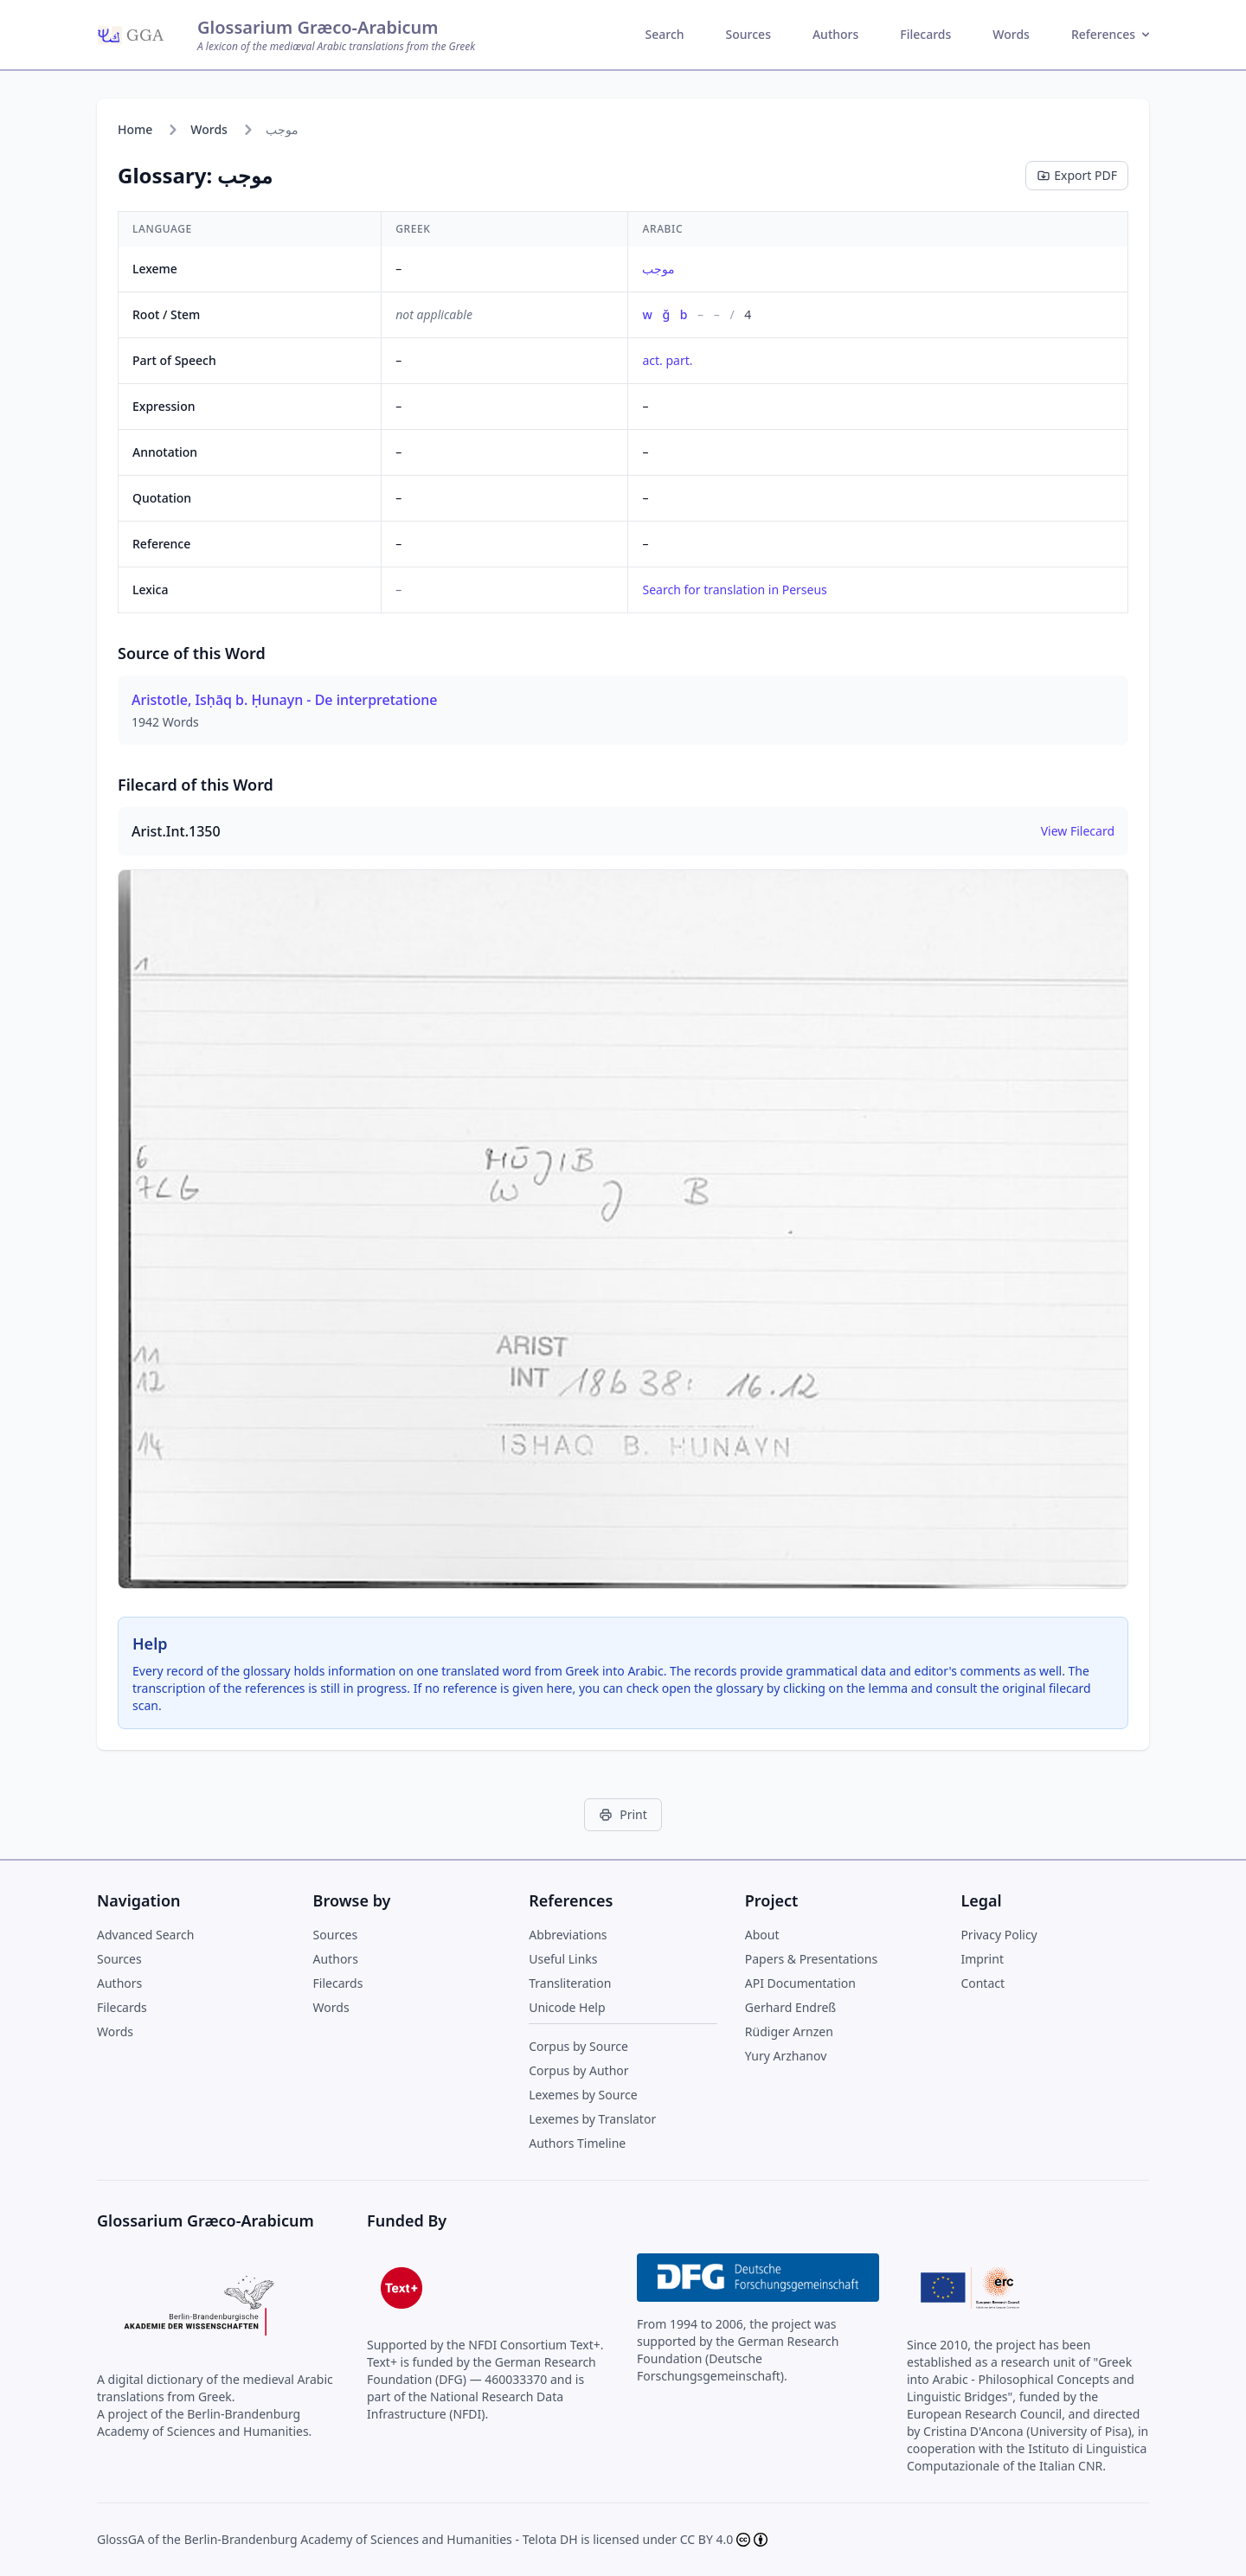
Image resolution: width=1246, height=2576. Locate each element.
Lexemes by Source (583, 2094)
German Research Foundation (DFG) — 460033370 (481, 2370)
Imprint (982, 1959)
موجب (658, 268)
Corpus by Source (578, 2046)
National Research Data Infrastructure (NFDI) (465, 2405)
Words (1011, 34)
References (1112, 34)
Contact (982, 1983)
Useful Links (563, 1959)
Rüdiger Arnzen (789, 2031)
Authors (835, 34)
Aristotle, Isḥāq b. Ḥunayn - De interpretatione (284, 699)
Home (135, 129)
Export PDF (1077, 175)
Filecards (925, 34)
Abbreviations (568, 1934)
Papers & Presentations (811, 1959)
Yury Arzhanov (786, 2055)
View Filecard (1077, 831)
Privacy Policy (998, 1934)
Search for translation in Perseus (734, 589)
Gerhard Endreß (790, 2007)
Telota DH (550, 2539)
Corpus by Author (578, 2070)
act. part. (667, 360)
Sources (748, 34)
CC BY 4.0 (707, 2539)
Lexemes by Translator (592, 2119)
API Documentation (800, 1983)
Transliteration (570, 1983)
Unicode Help (567, 2007)
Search (664, 34)
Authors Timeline (577, 2143)
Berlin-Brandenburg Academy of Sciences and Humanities (348, 2539)
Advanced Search (145, 1934)
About (762, 1934)
